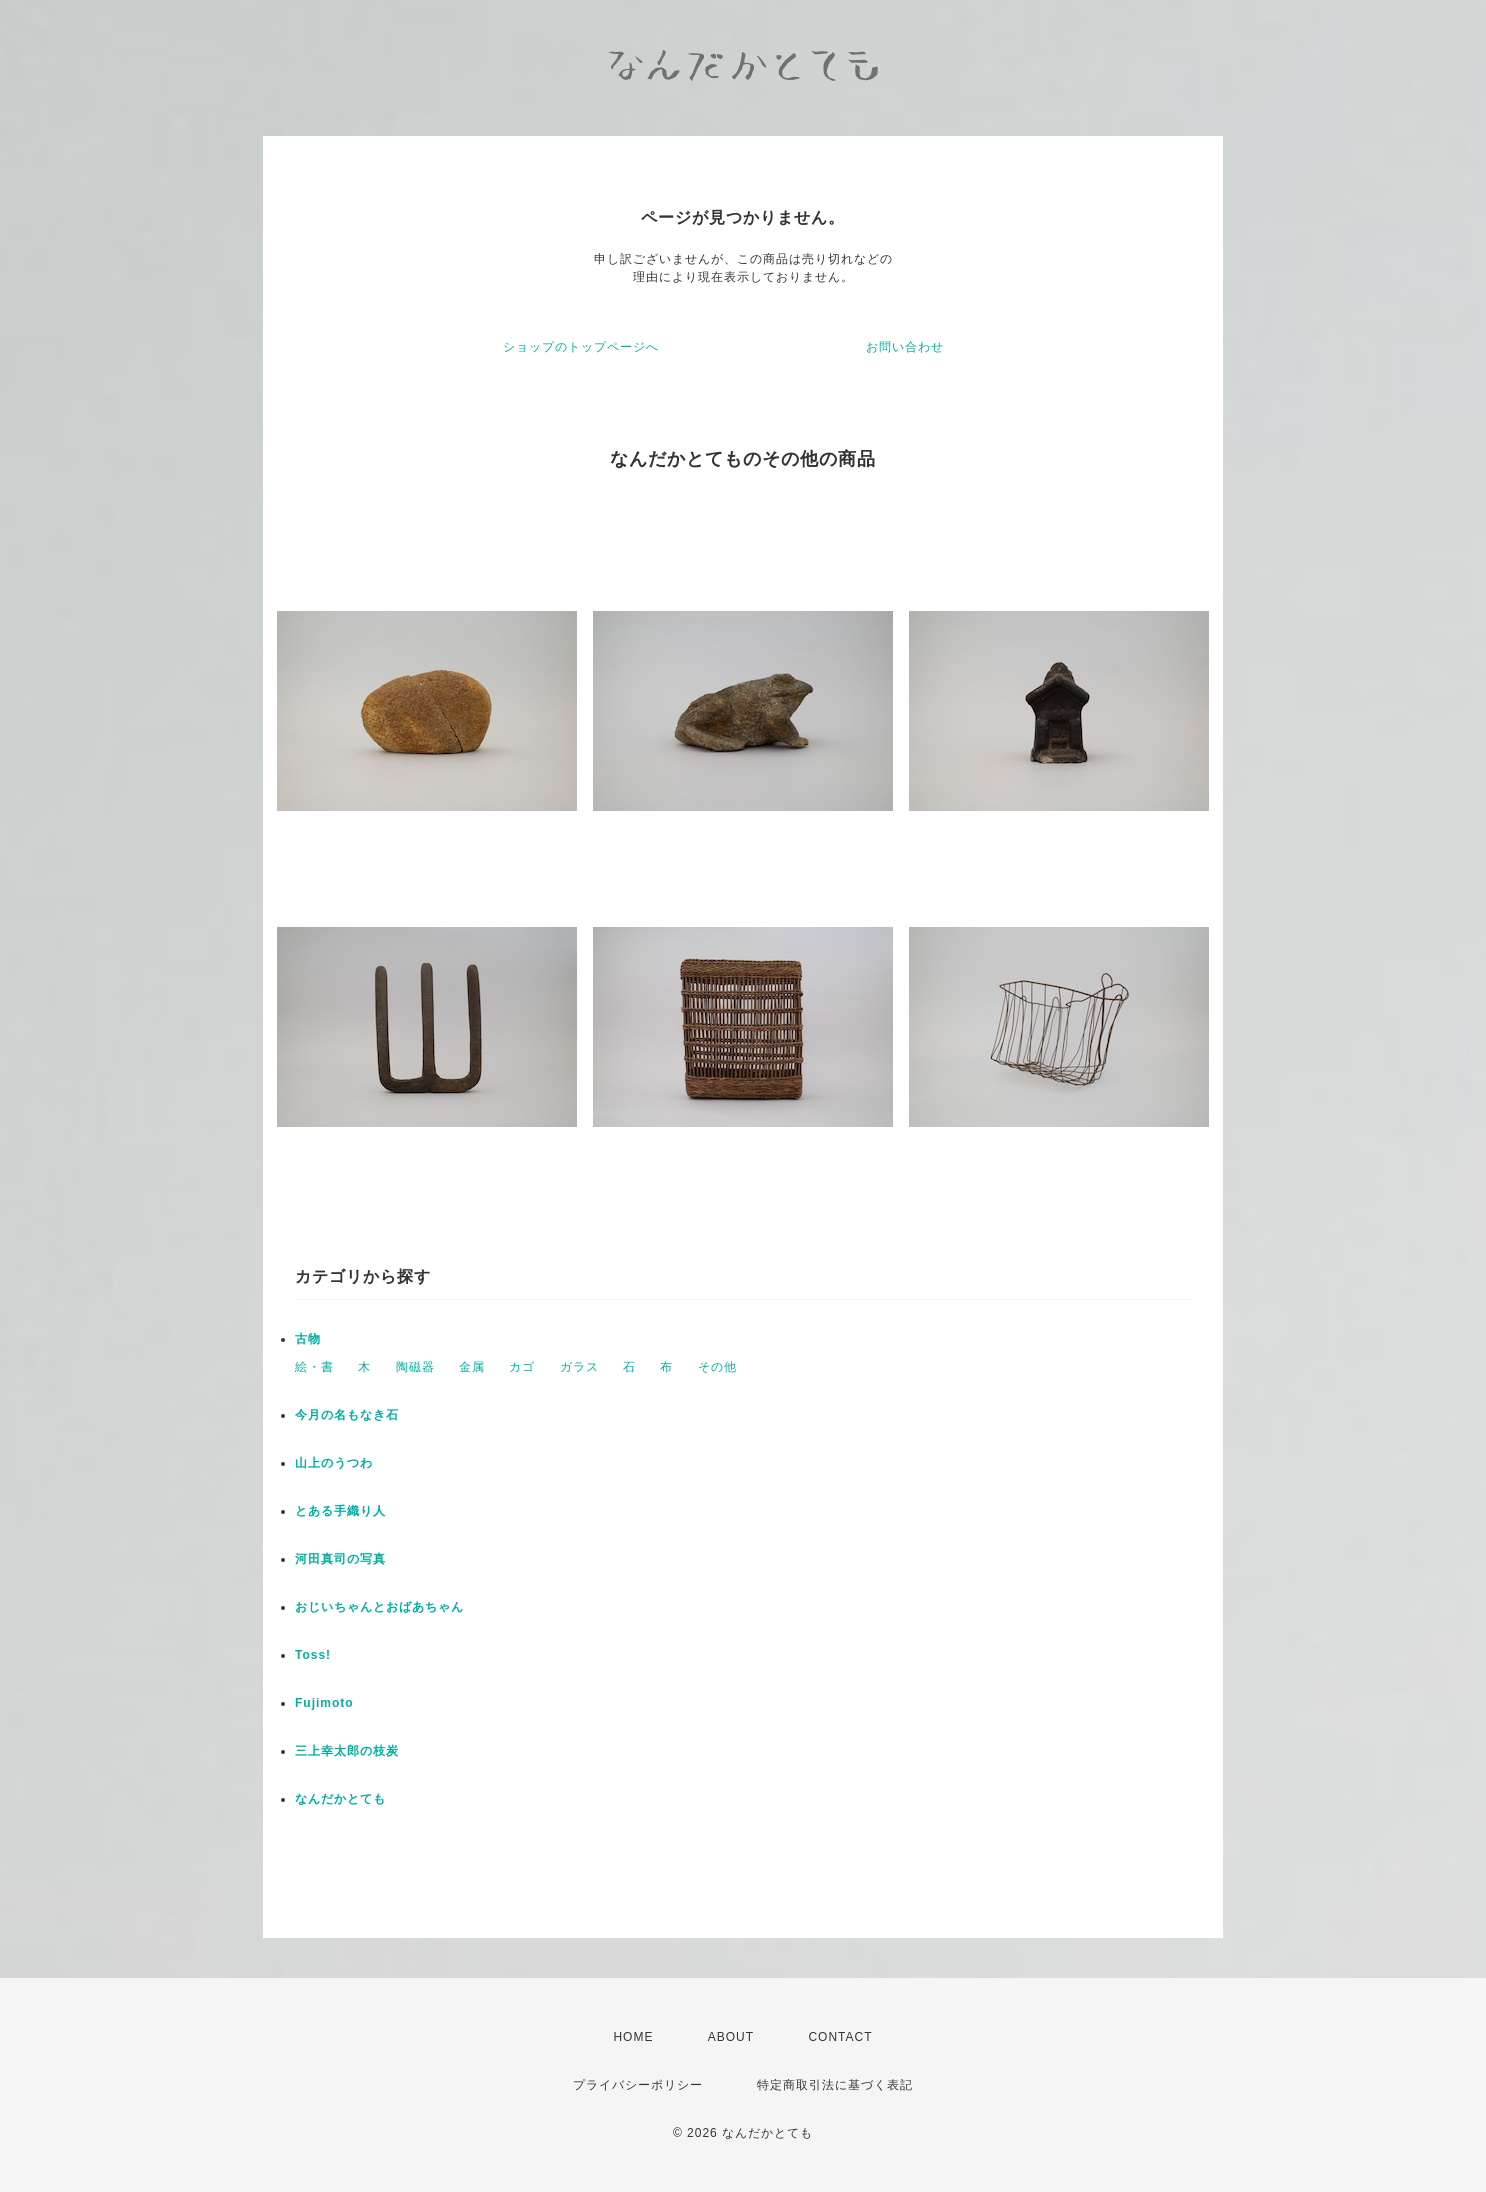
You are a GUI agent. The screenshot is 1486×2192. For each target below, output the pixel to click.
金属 (472, 1367)
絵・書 (314, 1367)
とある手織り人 (340, 1511)
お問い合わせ (905, 347)
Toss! (313, 1655)
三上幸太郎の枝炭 (347, 1751)
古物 (308, 1339)
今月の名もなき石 (347, 1415)
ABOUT (731, 2037)
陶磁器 (415, 1367)
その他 (717, 1367)
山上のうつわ (334, 1463)
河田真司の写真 (340, 1559)
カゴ (522, 1367)
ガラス (579, 1367)
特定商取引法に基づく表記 (835, 2085)
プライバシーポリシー (638, 2085)
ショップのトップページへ (581, 347)
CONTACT (840, 2037)
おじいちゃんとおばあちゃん (379, 1607)
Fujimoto (324, 1703)
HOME (633, 2037)
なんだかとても (340, 1799)
